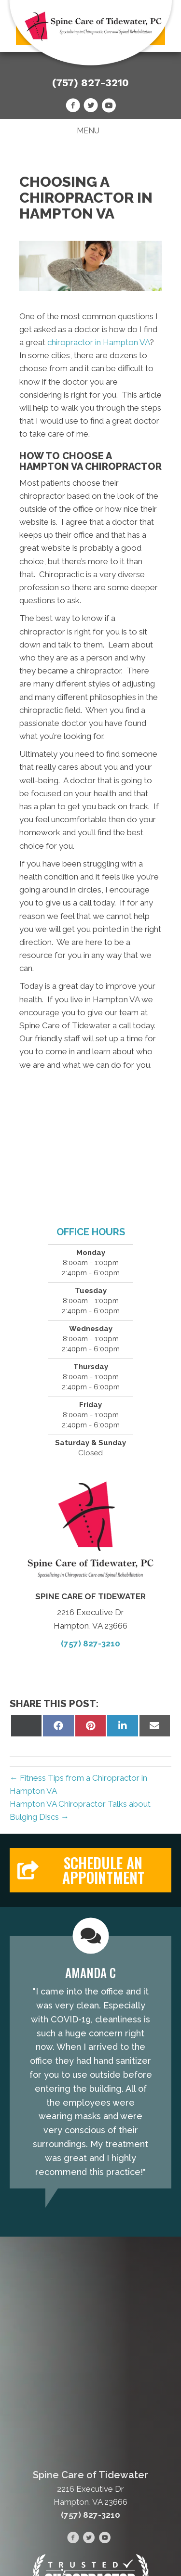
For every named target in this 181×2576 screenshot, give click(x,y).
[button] (90, 1870)
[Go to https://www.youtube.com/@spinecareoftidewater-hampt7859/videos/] (108, 107)
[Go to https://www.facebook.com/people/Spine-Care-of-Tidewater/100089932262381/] (73, 107)
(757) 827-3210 (90, 83)
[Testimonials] (90, 2062)
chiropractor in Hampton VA (98, 342)
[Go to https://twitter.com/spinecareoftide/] (91, 107)
